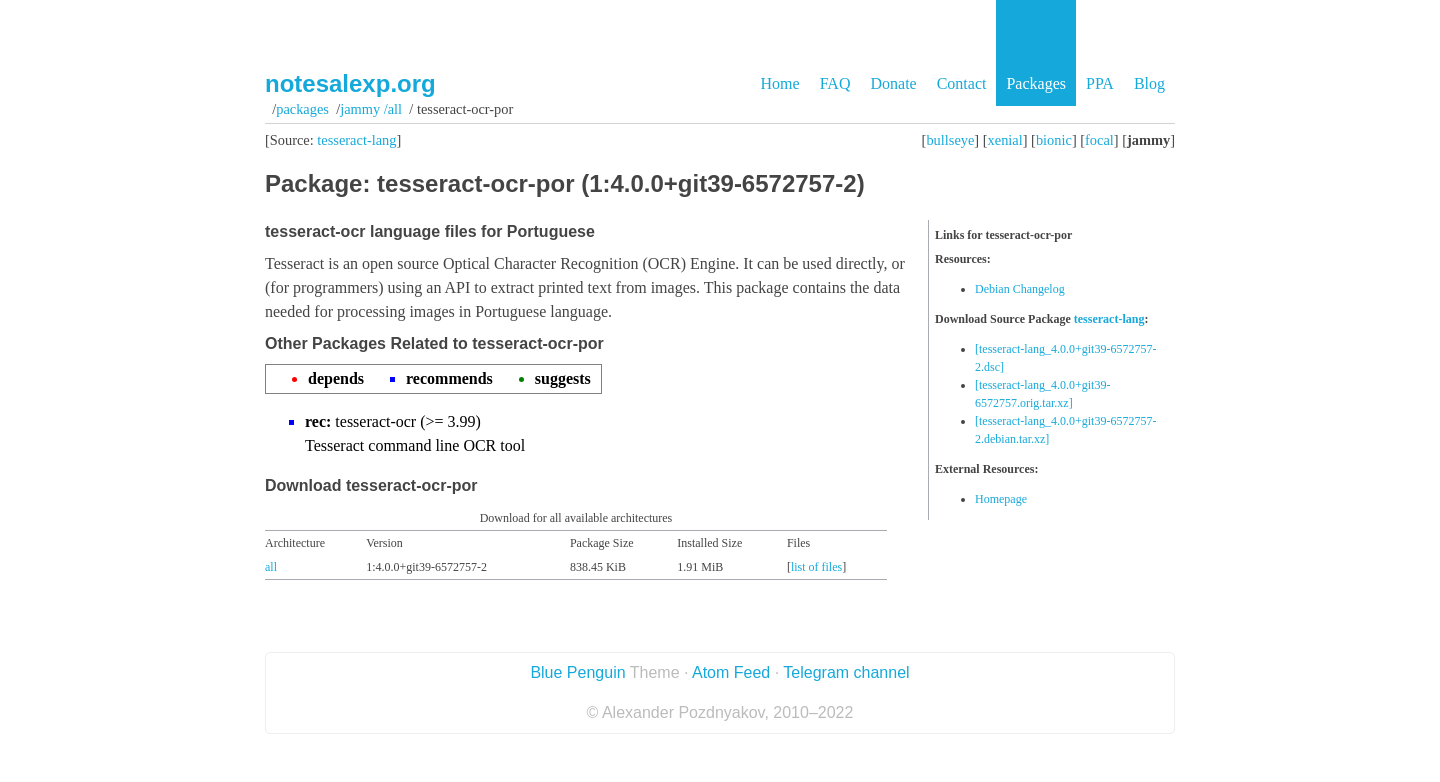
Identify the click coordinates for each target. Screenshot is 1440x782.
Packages (1036, 83)
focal (1099, 140)
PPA (1100, 83)
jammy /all (371, 109)
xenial (1005, 140)
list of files (816, 567)
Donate (893, 83)
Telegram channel (846, 672)
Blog (1149, 83)
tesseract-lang (356, 140)
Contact (962, 83)
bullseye (950, 140)
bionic (1054, 140)
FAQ (835, 83)
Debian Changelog (1020, 289)
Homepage (1001, 499)
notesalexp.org (350, 83)
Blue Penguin (577, 672)
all (271, 567)
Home (780, 83)
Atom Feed (731, 672)
